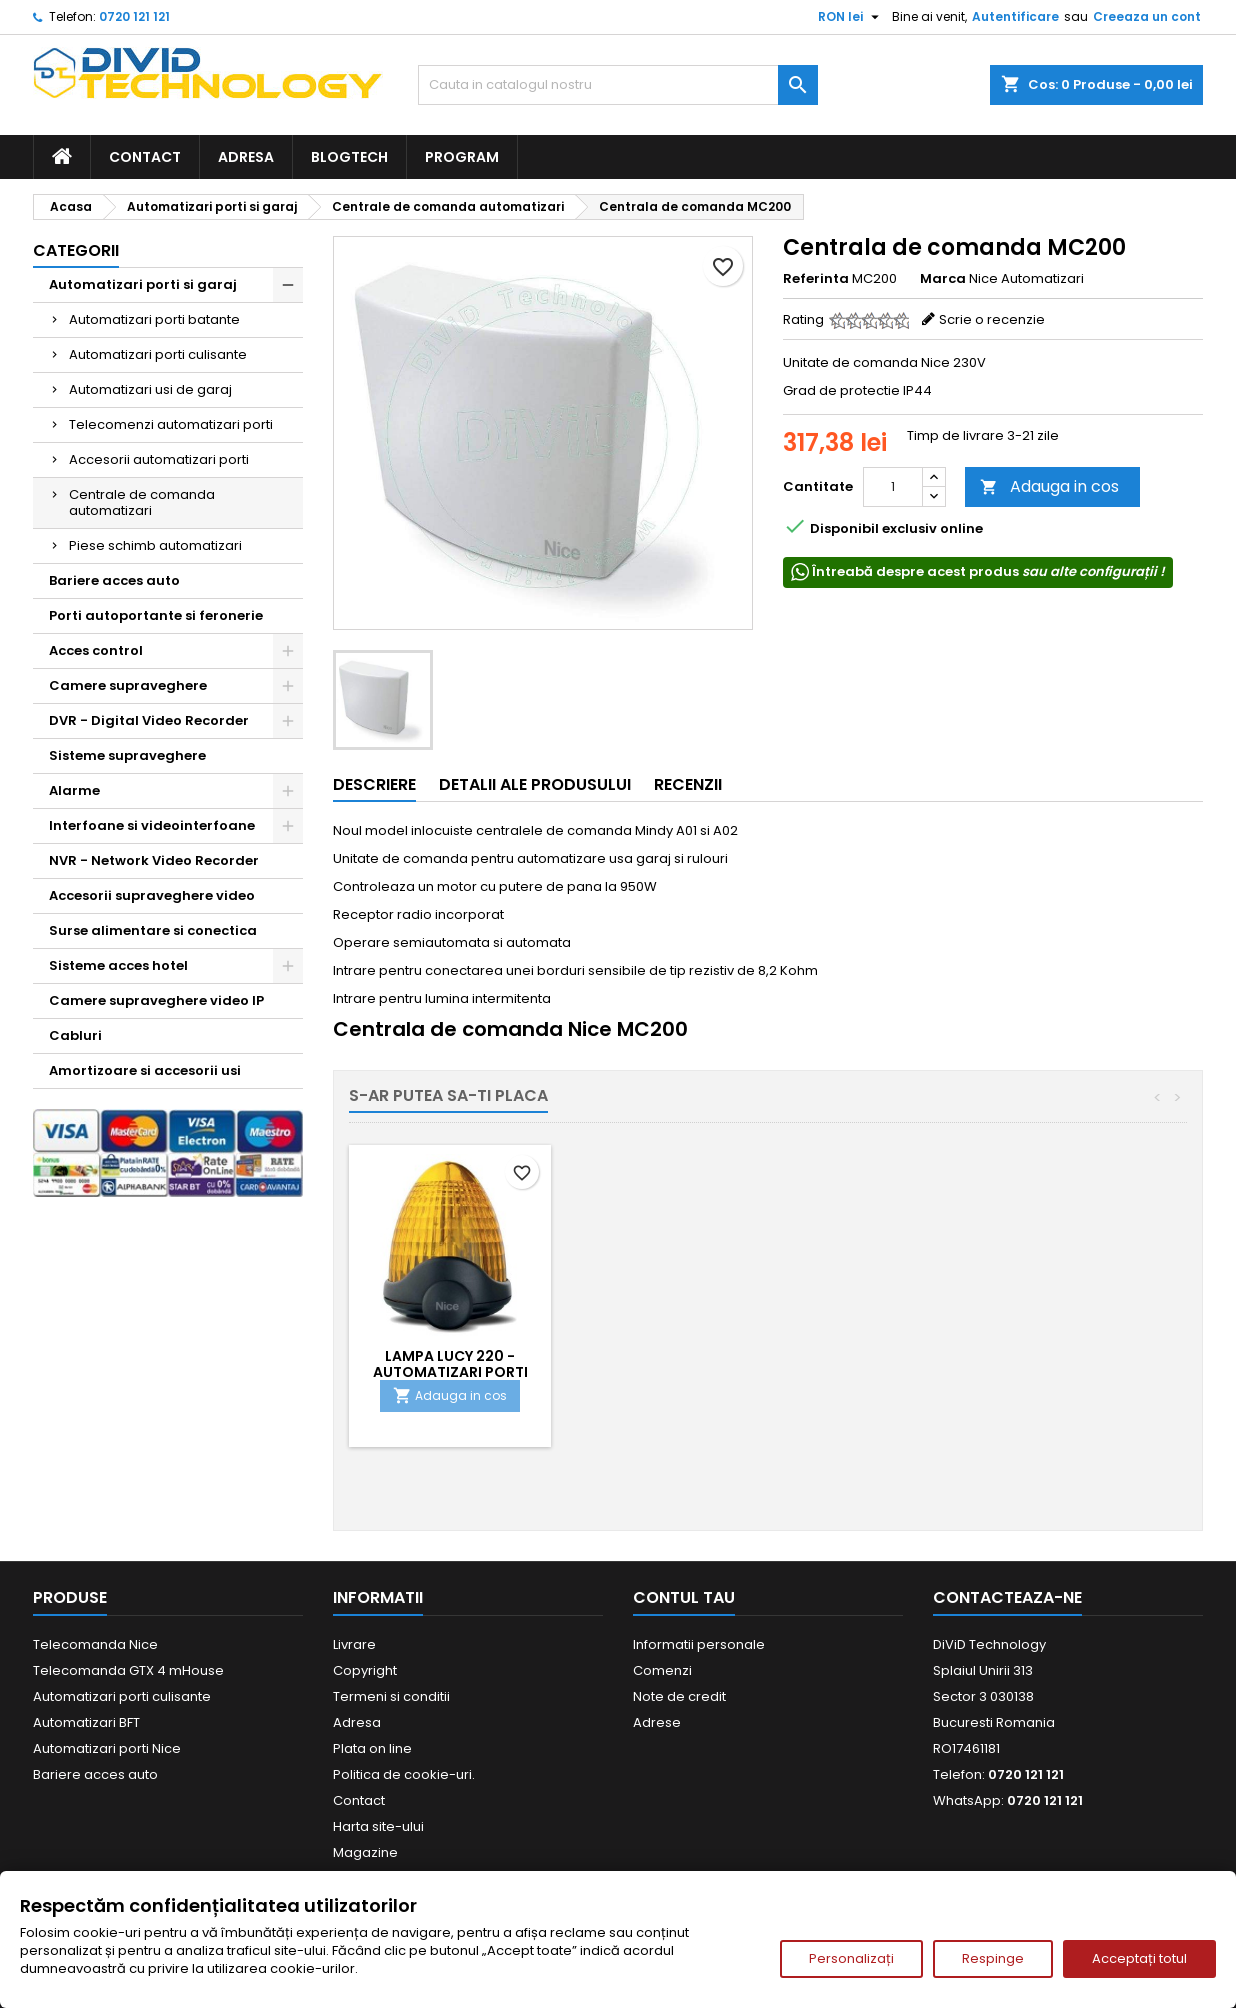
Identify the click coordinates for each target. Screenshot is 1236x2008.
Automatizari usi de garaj (150, 389)
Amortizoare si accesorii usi (145, 1070)
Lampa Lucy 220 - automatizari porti (894, 1364)
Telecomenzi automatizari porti (171, 424)
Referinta (816, 279)
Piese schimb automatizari (155, 545)
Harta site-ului (378, 1826)
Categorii (76, 250)
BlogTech (349, 157)
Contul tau (684, 1597)
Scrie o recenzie (992, 319)
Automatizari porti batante (154, 319)
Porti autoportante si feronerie (156, 615)
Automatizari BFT (86, 1722)
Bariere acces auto (114, 580)
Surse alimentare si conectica (153, 930)
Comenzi (662, 1670)
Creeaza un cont (1147, 16)
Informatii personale (699, 1644)
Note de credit (679, 1696)
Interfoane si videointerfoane (152, 825)
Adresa (246, 157)
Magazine (365, 1852)
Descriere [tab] (374, 784)
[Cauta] (618, 85)
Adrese (657, 1722)
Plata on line (372, 1748)
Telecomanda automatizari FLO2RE (450, 1364)
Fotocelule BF (672, 1356)
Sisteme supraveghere (127, 755)
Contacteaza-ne (1007, 1597)
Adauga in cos (1049, 486)
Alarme (74, 790)
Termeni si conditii (391, 1696)
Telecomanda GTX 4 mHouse (128, 1670)
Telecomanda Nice (95, 1644)
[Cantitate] (893, 487)
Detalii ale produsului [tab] (535, 784)
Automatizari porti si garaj (143, 284)
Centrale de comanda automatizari (142, 502)
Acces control (96, 650)
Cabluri (75, 1035)
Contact (145, 157)
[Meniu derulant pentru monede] (851, 17)
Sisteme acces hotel (118, 965)
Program (462, 157)
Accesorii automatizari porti (159, 459)
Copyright (365, 1670)
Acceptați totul (1139, 1958)
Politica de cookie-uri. (404, 1774)
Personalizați (851, 1958)
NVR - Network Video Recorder (154, 860)
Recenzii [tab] (688, 784)
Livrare (354, 1644)
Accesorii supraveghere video (152, 895)
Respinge (993, 1958)
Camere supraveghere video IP (156, 1000)
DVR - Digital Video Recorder (149, 720)
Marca (943, 279)
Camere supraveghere (128, 685)
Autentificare (1015, 16)
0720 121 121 (134, 16)
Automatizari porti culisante (158, 354)
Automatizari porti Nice (107, 1748)
